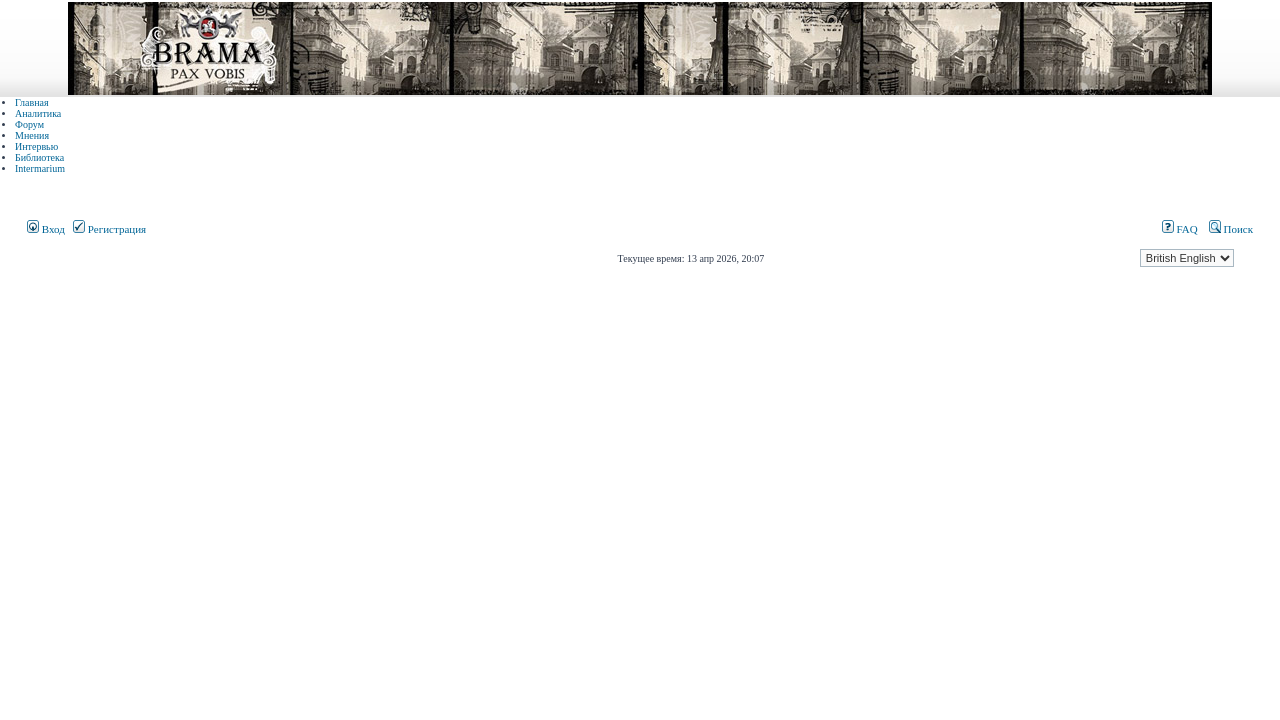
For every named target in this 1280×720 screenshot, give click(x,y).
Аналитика (38, 113)
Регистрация (109, 229)
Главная (32, 102)
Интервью (36, 146)
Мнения (32, 135)
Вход (46, 229)
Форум (29, 124)
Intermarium (40, 168)
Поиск (1231, 229)
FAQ (1180, 229)
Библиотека (39, 157)
